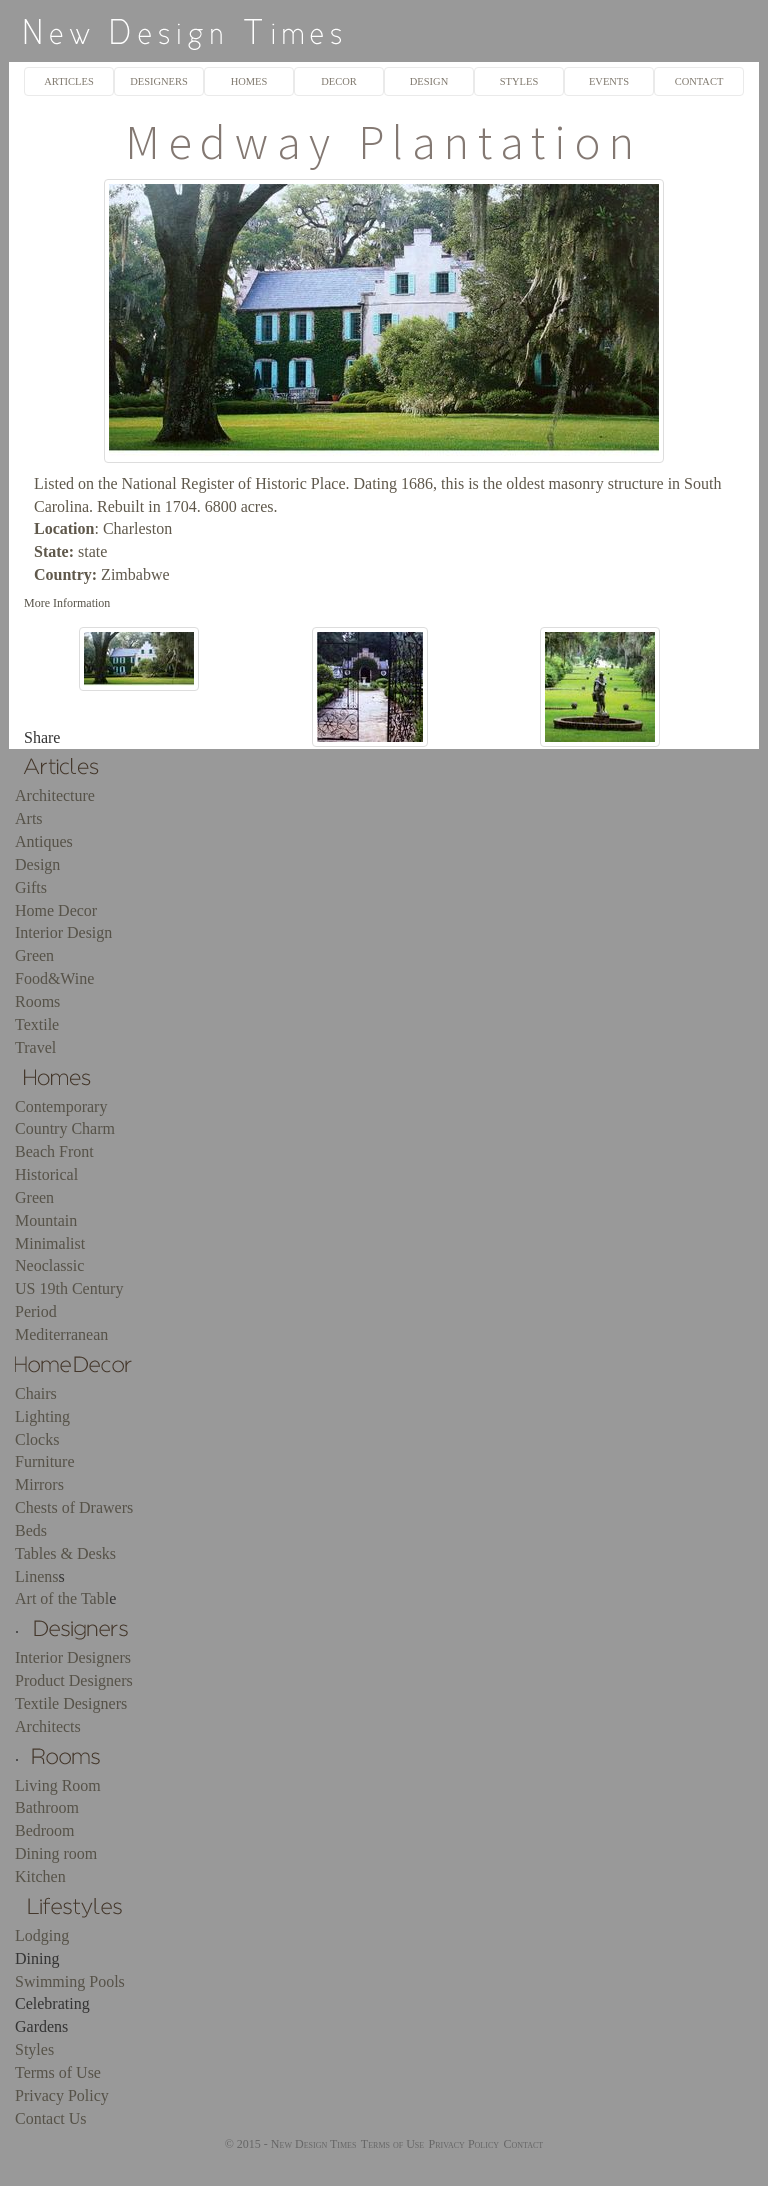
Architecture (55, 795)
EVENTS (609, 81)
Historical (46, 1174)
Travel (35, 1047)
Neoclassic (49, 1265)
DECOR (339, 81)
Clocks (37, 1439)
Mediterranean (61, 1334)
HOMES (249, 81)
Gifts (31, 887)
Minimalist (50, 1243)
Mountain (46, 1220)
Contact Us (51, 2118)
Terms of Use (58, 2072)
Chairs (36, 1393)
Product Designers (74, 1680)
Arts (29, 818)
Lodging (42, 1935)
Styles (34, 2049)
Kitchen (40, 1876)
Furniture (45, 1461)
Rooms (37, 1001)
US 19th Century (69, 1288)
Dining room (56, 1853)
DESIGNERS (159, 81)
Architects (48, 1726)
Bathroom (47, 1807)
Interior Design (63, 932)
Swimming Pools (70, 1981)
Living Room (58, 1785)
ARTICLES (68, 81)
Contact (523, 2144)
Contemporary (61, 1106)
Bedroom (45, 1830)
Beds (31, 1530)
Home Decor (56, 910)
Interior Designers (73, 1657)
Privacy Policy (62, 2095)
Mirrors (39, 1484)
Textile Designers (71, 1703)
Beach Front (54, 1151)
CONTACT (699, 81)
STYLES (519, 81)
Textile (37, 1024)
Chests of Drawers (74, 1507)
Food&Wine (54, 978)
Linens (37, 1576)
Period (36, 1311)
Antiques (44, 841)
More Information (67, 603)
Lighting (42, 1416)
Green (34, 955)
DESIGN (429, 81)
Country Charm (65, 1128)
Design (37, 864)
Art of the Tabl (62, 1598)
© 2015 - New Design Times (291, 2144)
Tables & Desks (65, 1553)
